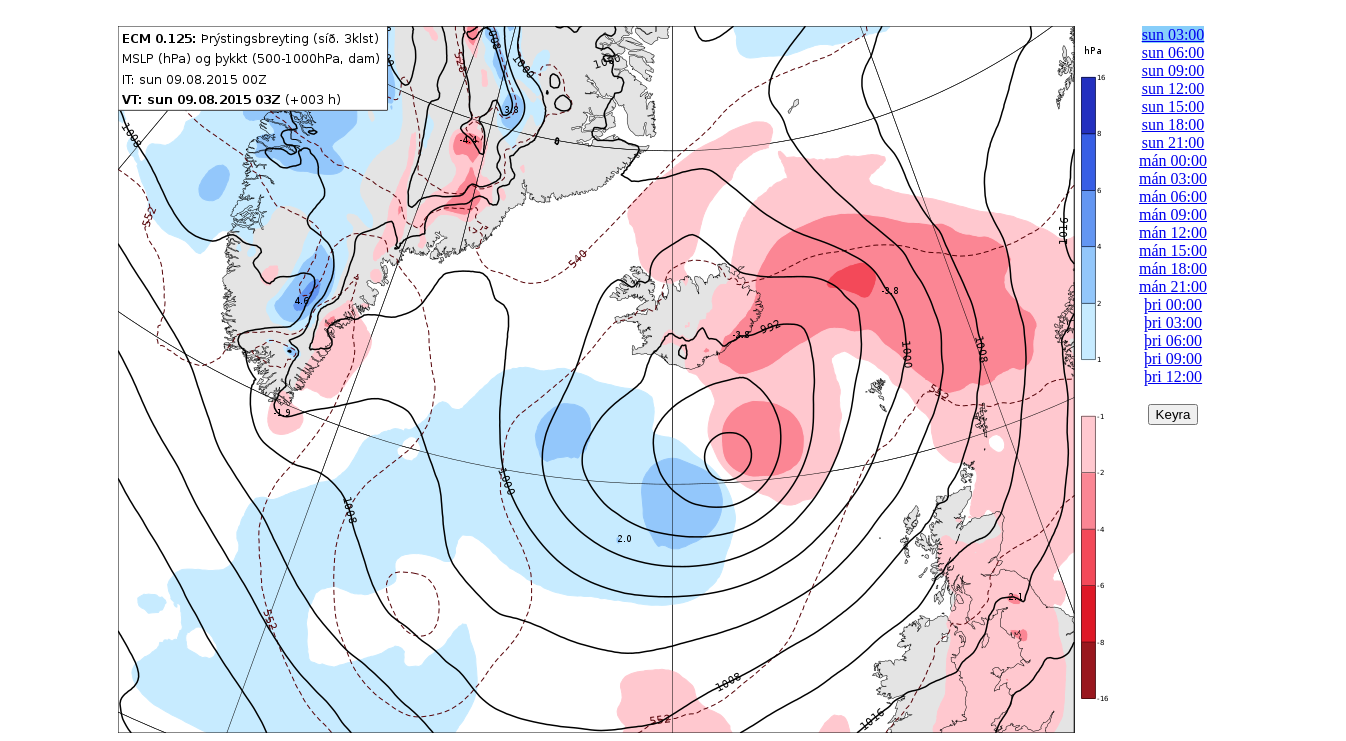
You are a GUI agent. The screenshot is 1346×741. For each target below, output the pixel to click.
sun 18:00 (1173, 124)
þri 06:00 (1173, 340)
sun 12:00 (1173, 88)
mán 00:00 (1173, 160)
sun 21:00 (1173, 142)
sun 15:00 (1173, 106)
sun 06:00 (1173, 52)
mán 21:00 (1173, 286)
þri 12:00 (1173, 376)
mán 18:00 (1173, 268)
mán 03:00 (1173, 178)
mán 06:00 (1173, 196)
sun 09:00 (1173, 70)
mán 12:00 (1173, 232)
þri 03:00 (1173, 322)
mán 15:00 (1173, 250)
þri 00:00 (1173, 304)
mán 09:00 (1173, 214)
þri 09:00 (1173, 358)
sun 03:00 (1173, 34)
